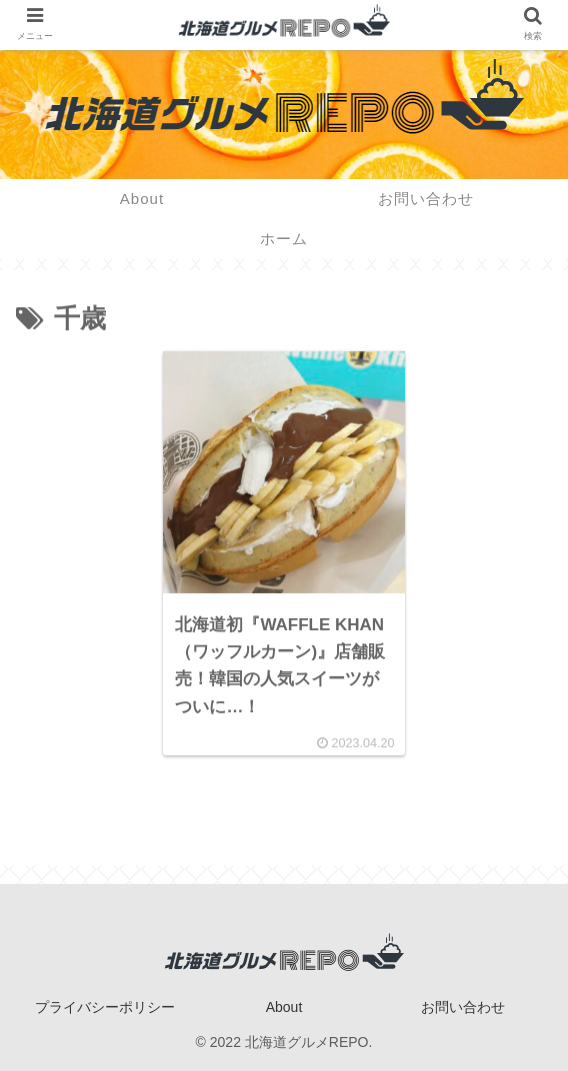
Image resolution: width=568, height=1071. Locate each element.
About (284, 1007)
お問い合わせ (463, 1007)
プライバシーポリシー (105, 1007)
